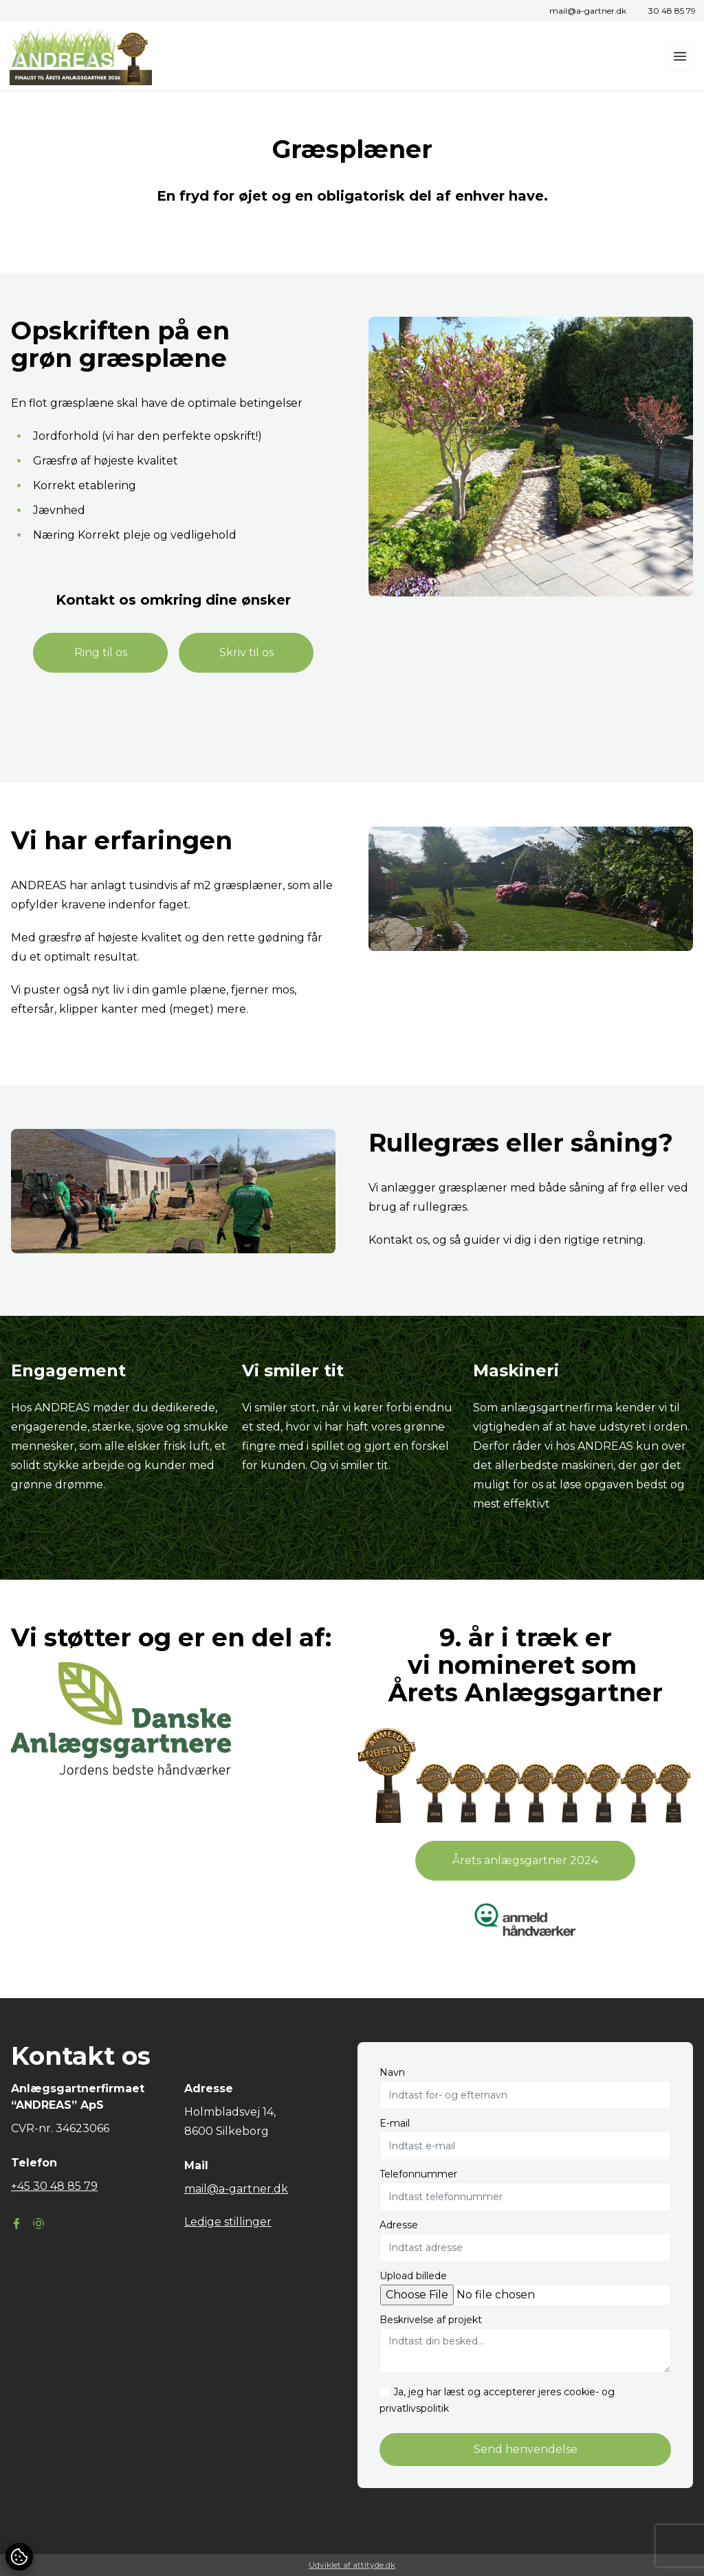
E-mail (395, 2123)
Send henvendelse (526, 2449)
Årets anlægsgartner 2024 (525, 1860)
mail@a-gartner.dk (587, 10)
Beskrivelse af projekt (431, 2320)
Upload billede (413, 2276)
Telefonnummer (418, 2174)
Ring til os (100, 652)
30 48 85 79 (672, 10)
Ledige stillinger (228, 2221)
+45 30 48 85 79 (54, 2186)
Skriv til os (246, 652)
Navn (392, 2072)
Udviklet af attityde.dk (352, 2565)
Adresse (399, 2225)
